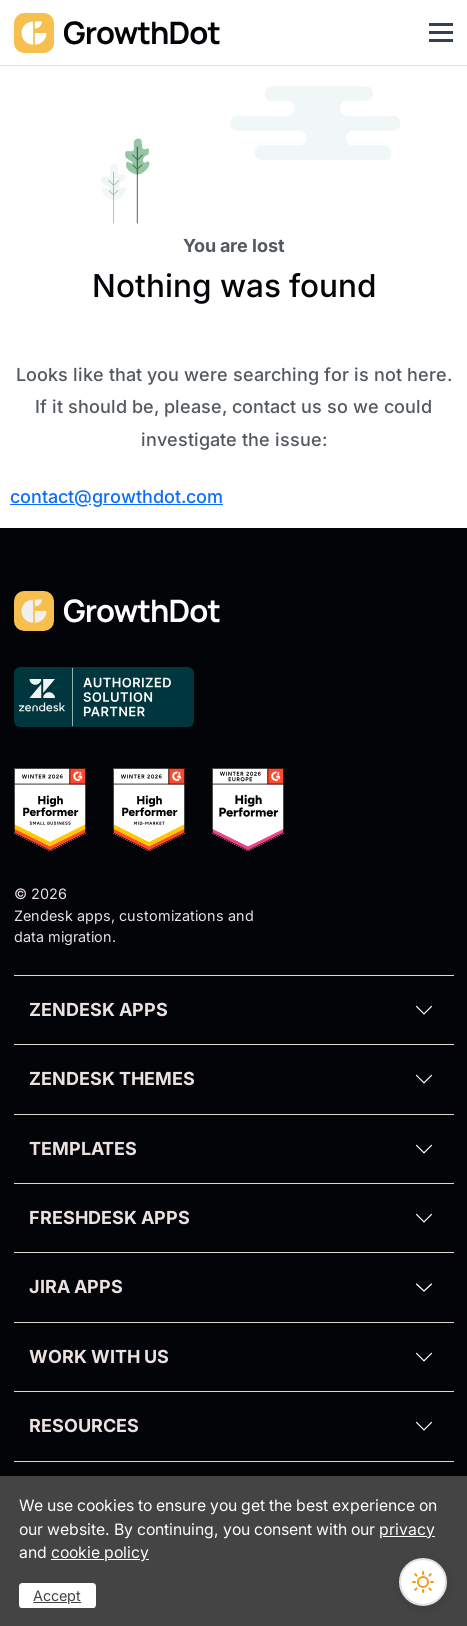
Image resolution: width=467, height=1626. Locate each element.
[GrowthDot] (118, 32)
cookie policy (100, 1552)
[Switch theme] (423, 1582)
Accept (57, 1595)
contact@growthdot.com (116, 496)
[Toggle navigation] (441, 33)
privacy (407, 1529)
